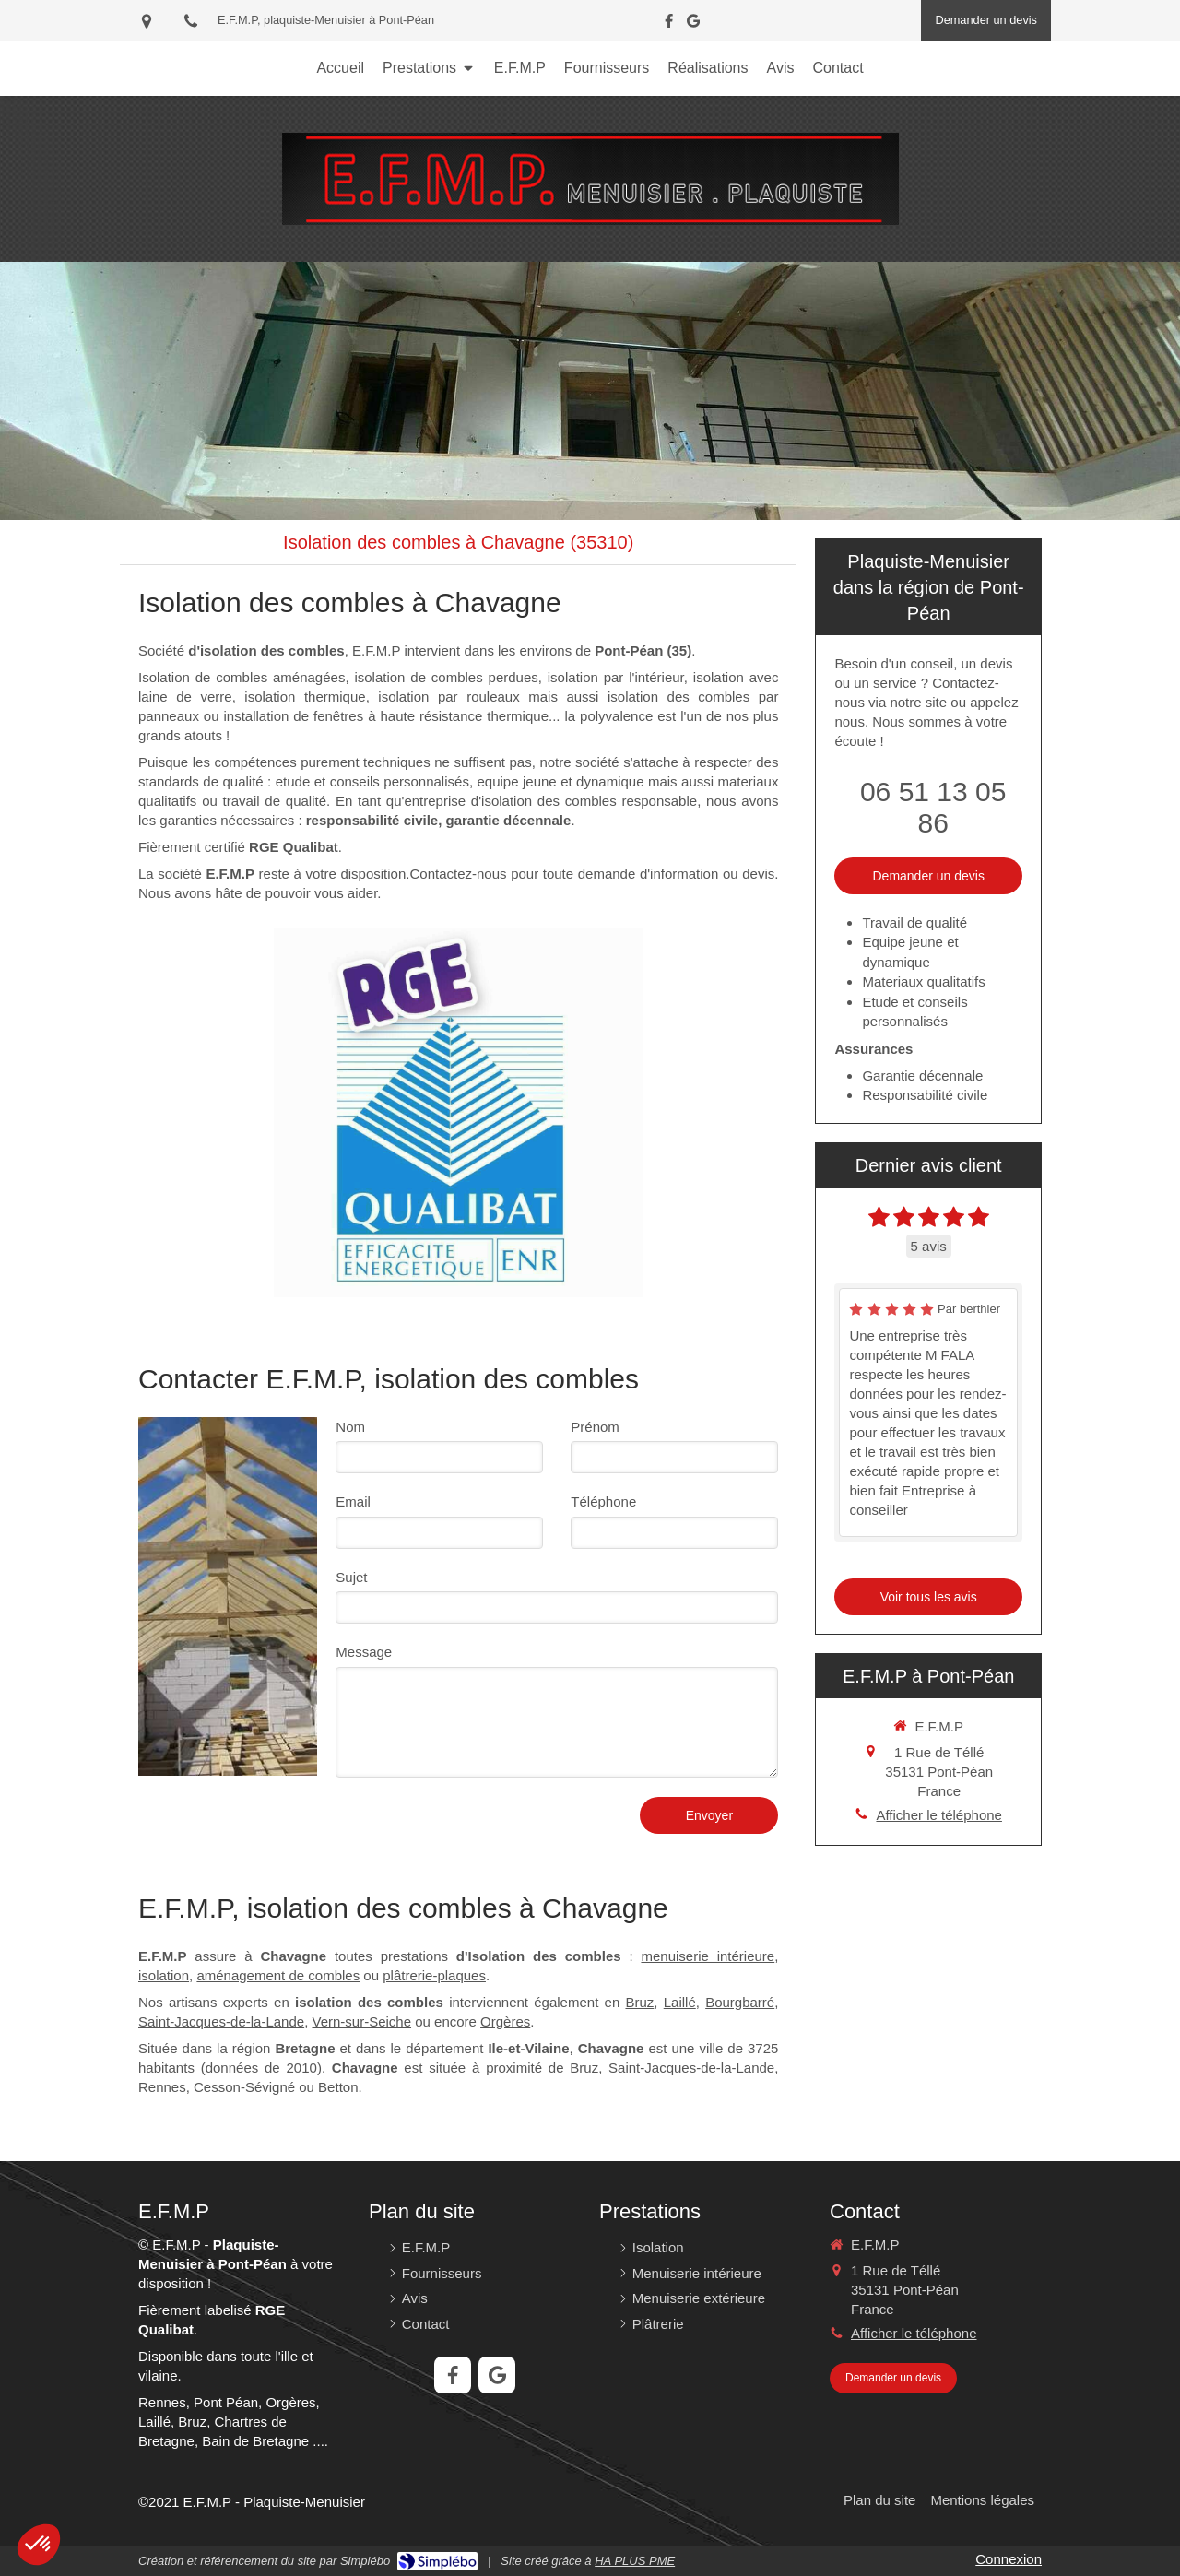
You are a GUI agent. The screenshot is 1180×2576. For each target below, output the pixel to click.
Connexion (1008, 2559)
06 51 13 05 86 (933, 807)
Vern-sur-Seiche (361, 2021)
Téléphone (603, 1501)
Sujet (351, 1577)
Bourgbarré (739, 2002)
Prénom (595, 1427)
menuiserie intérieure (707, 1956)
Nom (350, 1427)
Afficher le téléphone (939, 1815)
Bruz (639, 2002)
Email (353, 1501)
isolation (163, 1975)
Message (364, 1652)
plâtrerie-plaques (434, 1975)
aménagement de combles (278, 1975)
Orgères (505, 2021)
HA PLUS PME (635, 2561)
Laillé (680, 2002)
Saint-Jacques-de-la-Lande (221, 2021)
